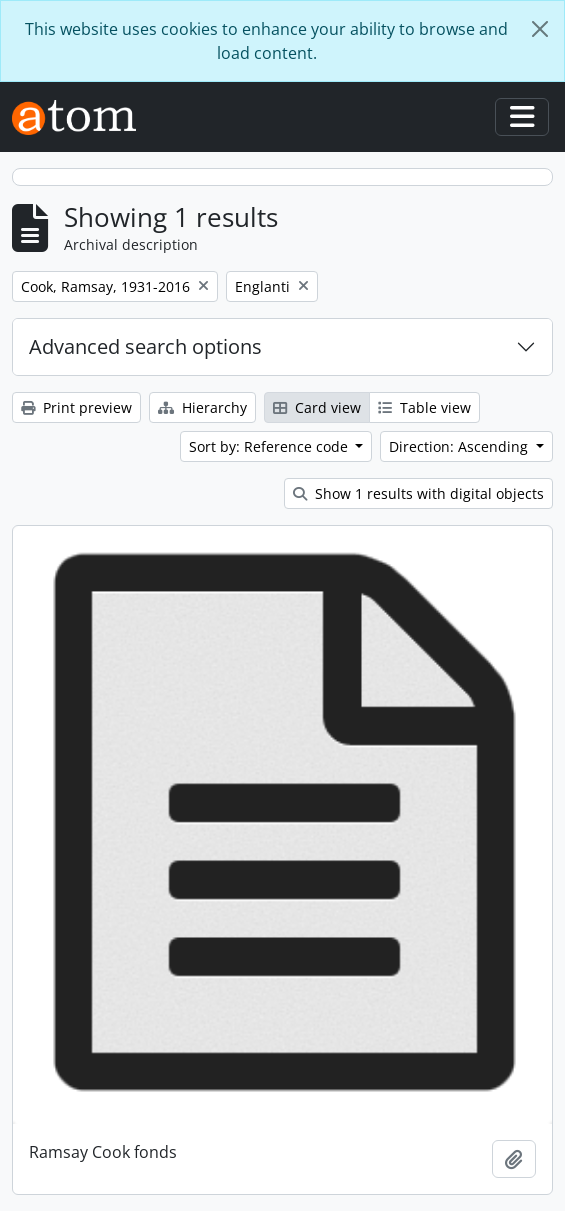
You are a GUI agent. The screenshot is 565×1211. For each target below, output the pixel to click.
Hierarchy (202, 407)
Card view (317, 407)
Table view (424, 407)
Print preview (76, 407)
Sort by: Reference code (270, 446)
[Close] (540, 29)
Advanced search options (145, 346)
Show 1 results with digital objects (418, 493)
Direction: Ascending (460, 446)
